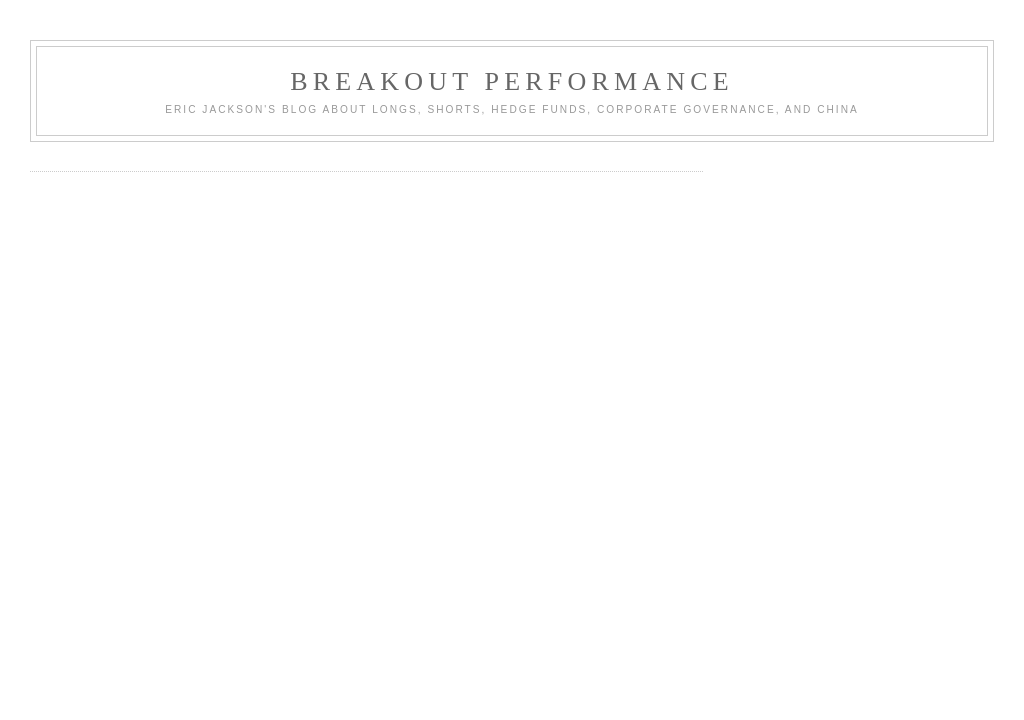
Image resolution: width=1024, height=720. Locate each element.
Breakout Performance (512, 81)
